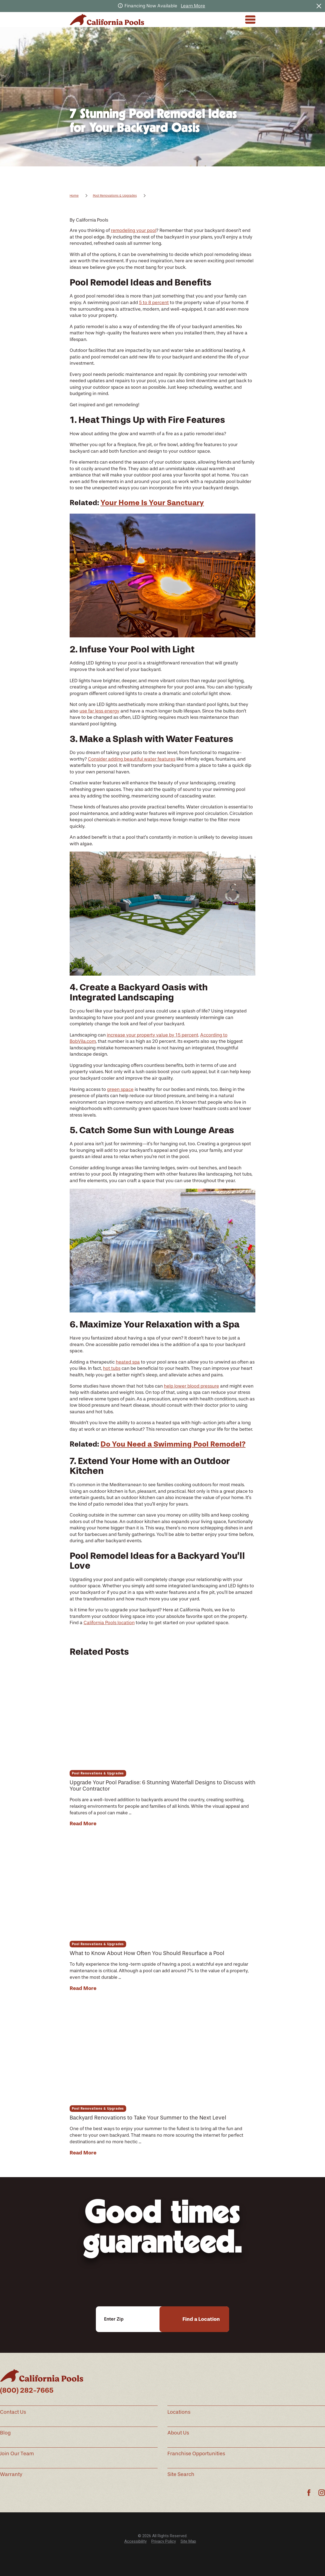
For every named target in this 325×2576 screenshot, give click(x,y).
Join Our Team (17, 2454)
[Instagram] (321, 2492)
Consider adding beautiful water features (131, 759)
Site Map (188, 2541)
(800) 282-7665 (27, 2390)
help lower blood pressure (191, 1386)
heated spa (128, 1362)
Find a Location (201, 2319)
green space (120, 1089)
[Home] (107, 19)
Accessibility (135, 2541)
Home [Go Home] (74, 196)
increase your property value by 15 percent (152, 1035)
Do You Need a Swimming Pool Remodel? (173, 1444)
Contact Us (13, 2412)
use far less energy (99, 711)
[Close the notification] (319, 6)
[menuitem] (135, 2541)
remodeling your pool (133, 230)
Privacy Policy (163, 2541)
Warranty (11, 2474)
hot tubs (111, 1368)
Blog (5, 2433)
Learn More (193, 5)
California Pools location (109, 1622)
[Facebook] (309, 2492)
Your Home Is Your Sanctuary (152, 502)
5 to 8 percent (154, 302)
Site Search (180, 2474)
